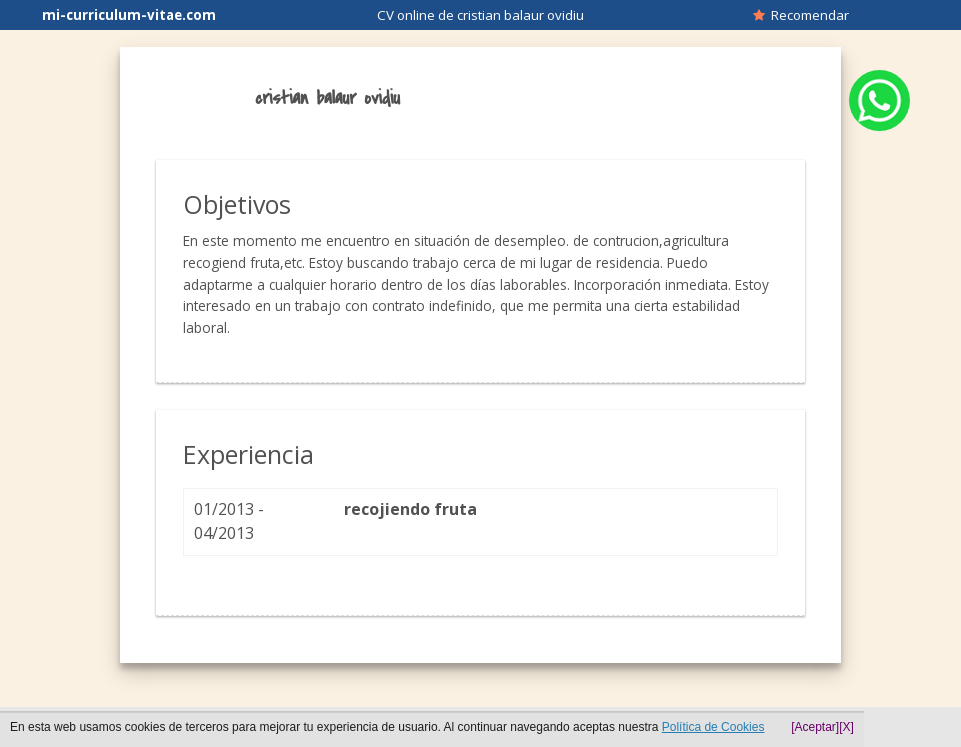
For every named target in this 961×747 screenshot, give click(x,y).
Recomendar (801, 15)
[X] (846, 727)
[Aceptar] (815, 727)
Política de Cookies (713, 727)
